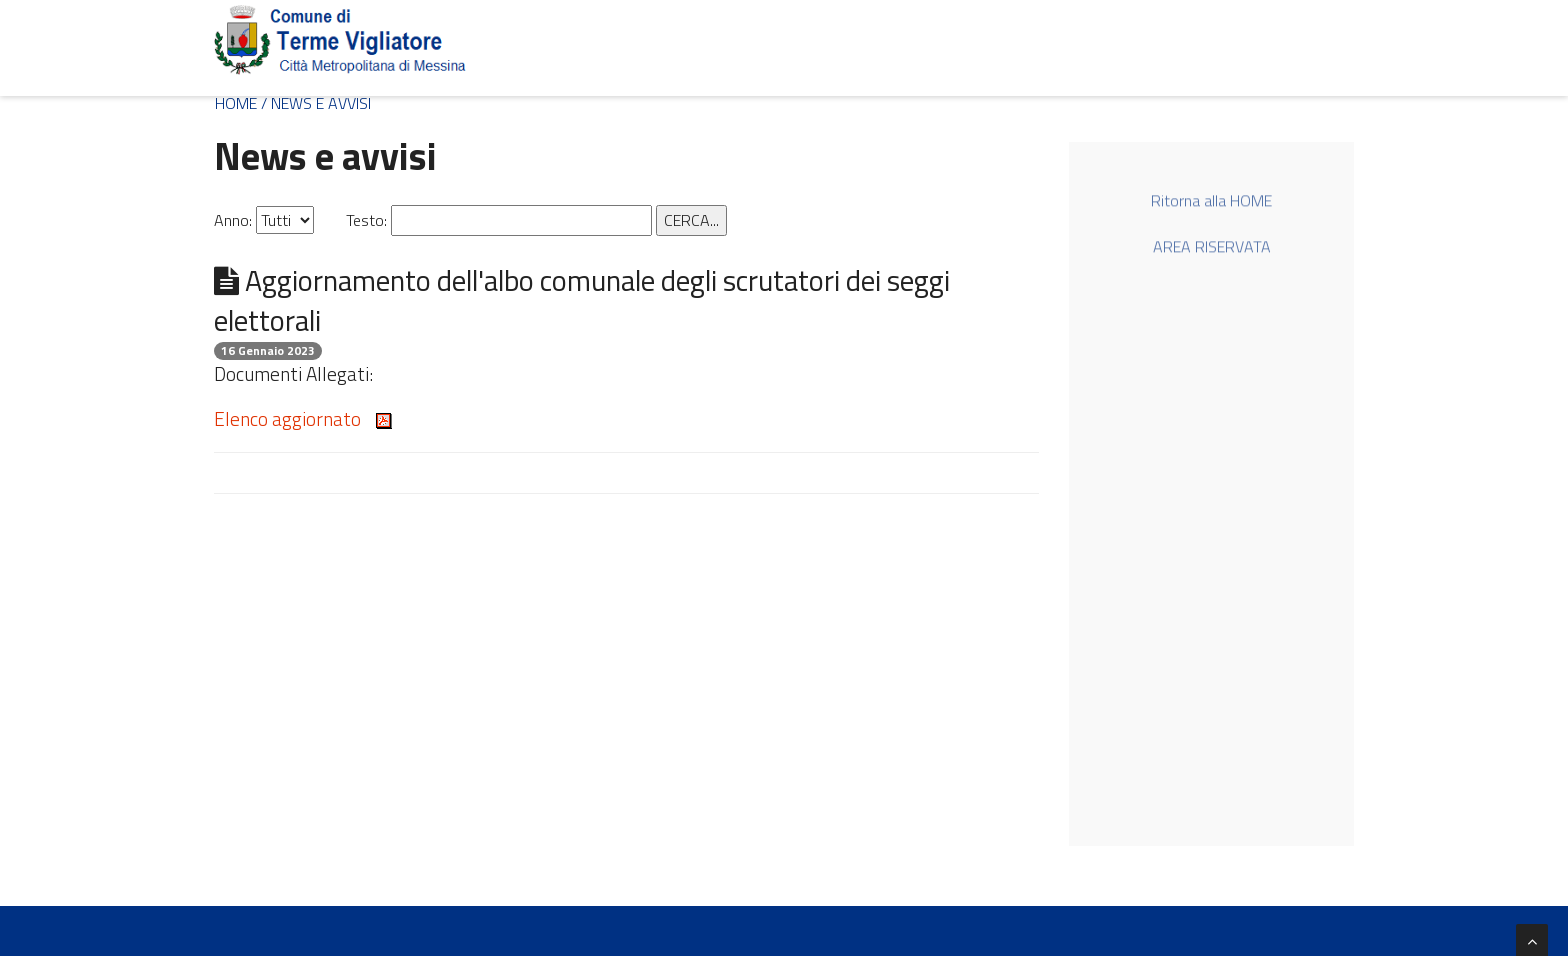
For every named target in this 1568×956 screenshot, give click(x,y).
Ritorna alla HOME (1211, 203)
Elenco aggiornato (303, 418)
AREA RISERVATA (1212, 248)
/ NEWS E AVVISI (316, 103)
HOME (236, 103)
